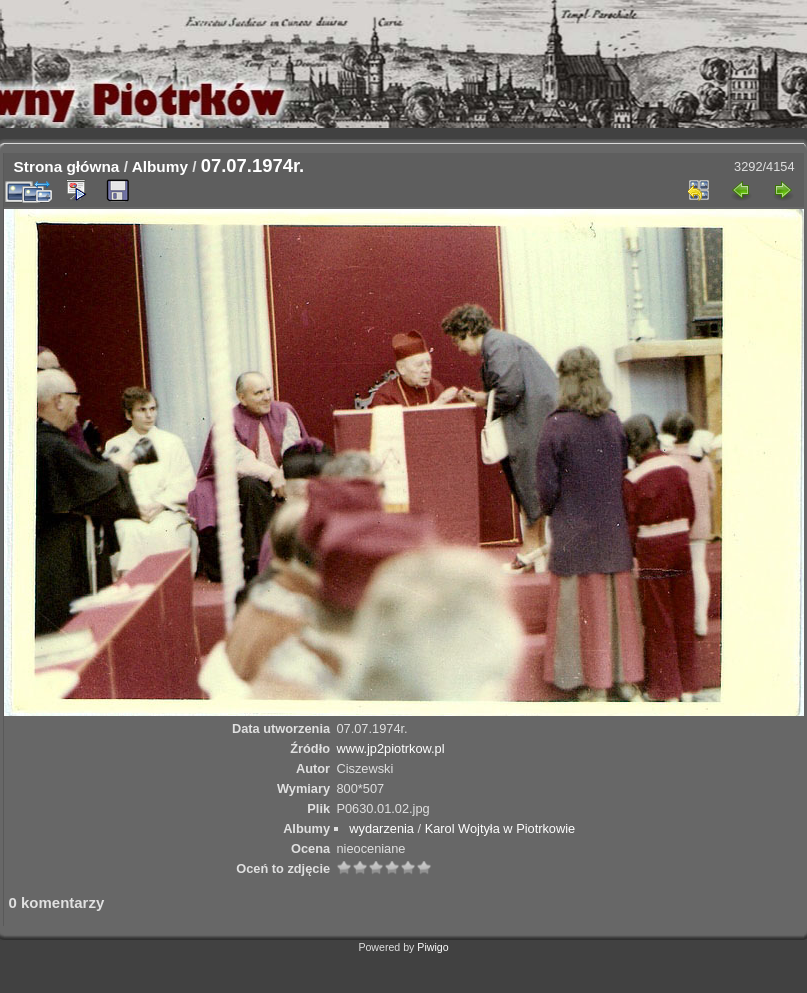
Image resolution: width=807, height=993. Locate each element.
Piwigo (432, 947)
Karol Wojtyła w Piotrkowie (500, 828)
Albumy (160, 166)
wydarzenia (381, 828)
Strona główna (67, 166)
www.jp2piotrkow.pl (390, 748)
